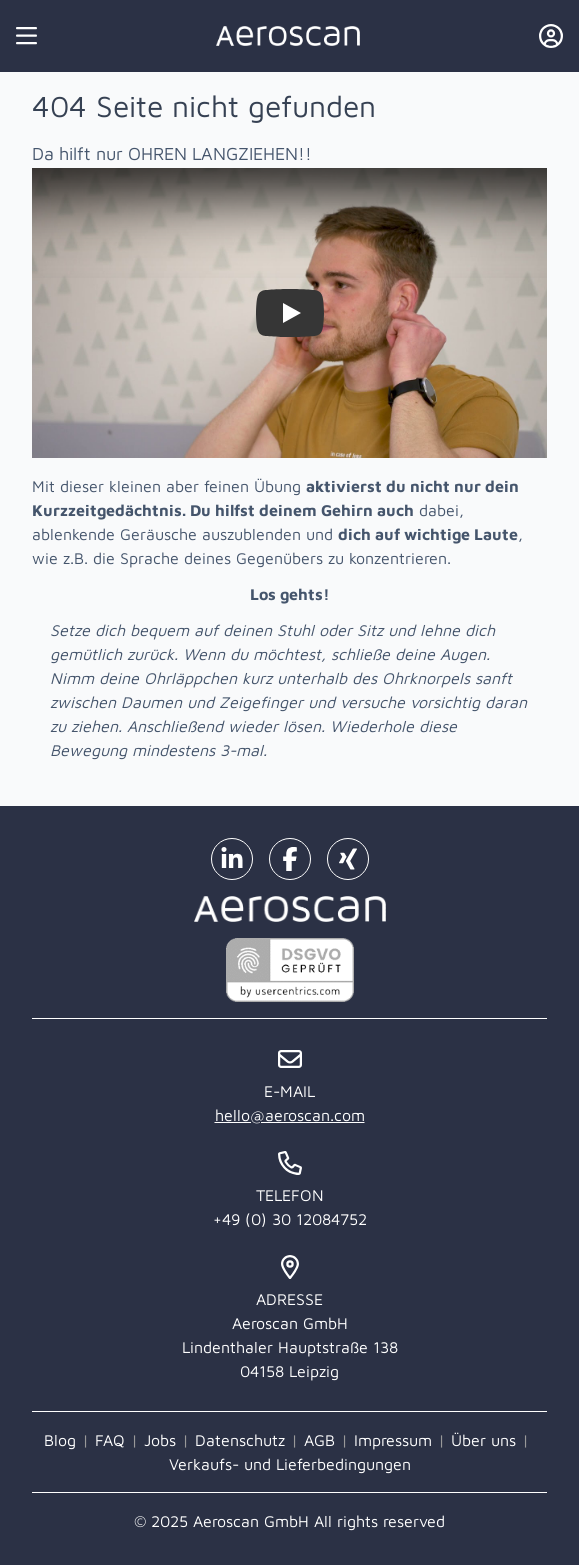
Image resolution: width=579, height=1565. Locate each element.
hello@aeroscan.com (290, 1115)
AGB (319, 1440)
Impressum (393, 1440)
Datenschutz (240, 1440)
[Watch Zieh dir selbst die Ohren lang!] (290, 313)
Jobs (160, 1440)
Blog (60, 1440)
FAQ (110, 1440)
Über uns (483, 1440)
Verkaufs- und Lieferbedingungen (290, 1464)
